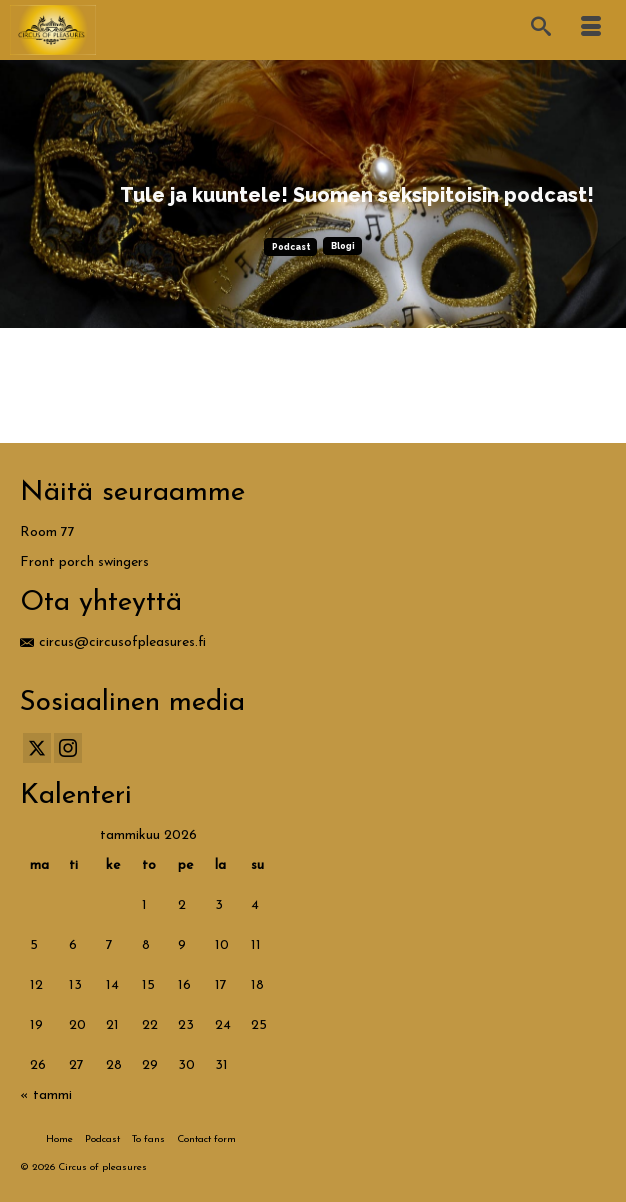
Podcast (291, 247)
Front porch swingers (84, 562)
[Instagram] (68, 748)
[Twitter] (37, 748)
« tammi (46, 1095)
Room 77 (47, 532)
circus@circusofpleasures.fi (113, 642)
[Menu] (591, 30)
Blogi (343, 246)
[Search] (541, 30)
